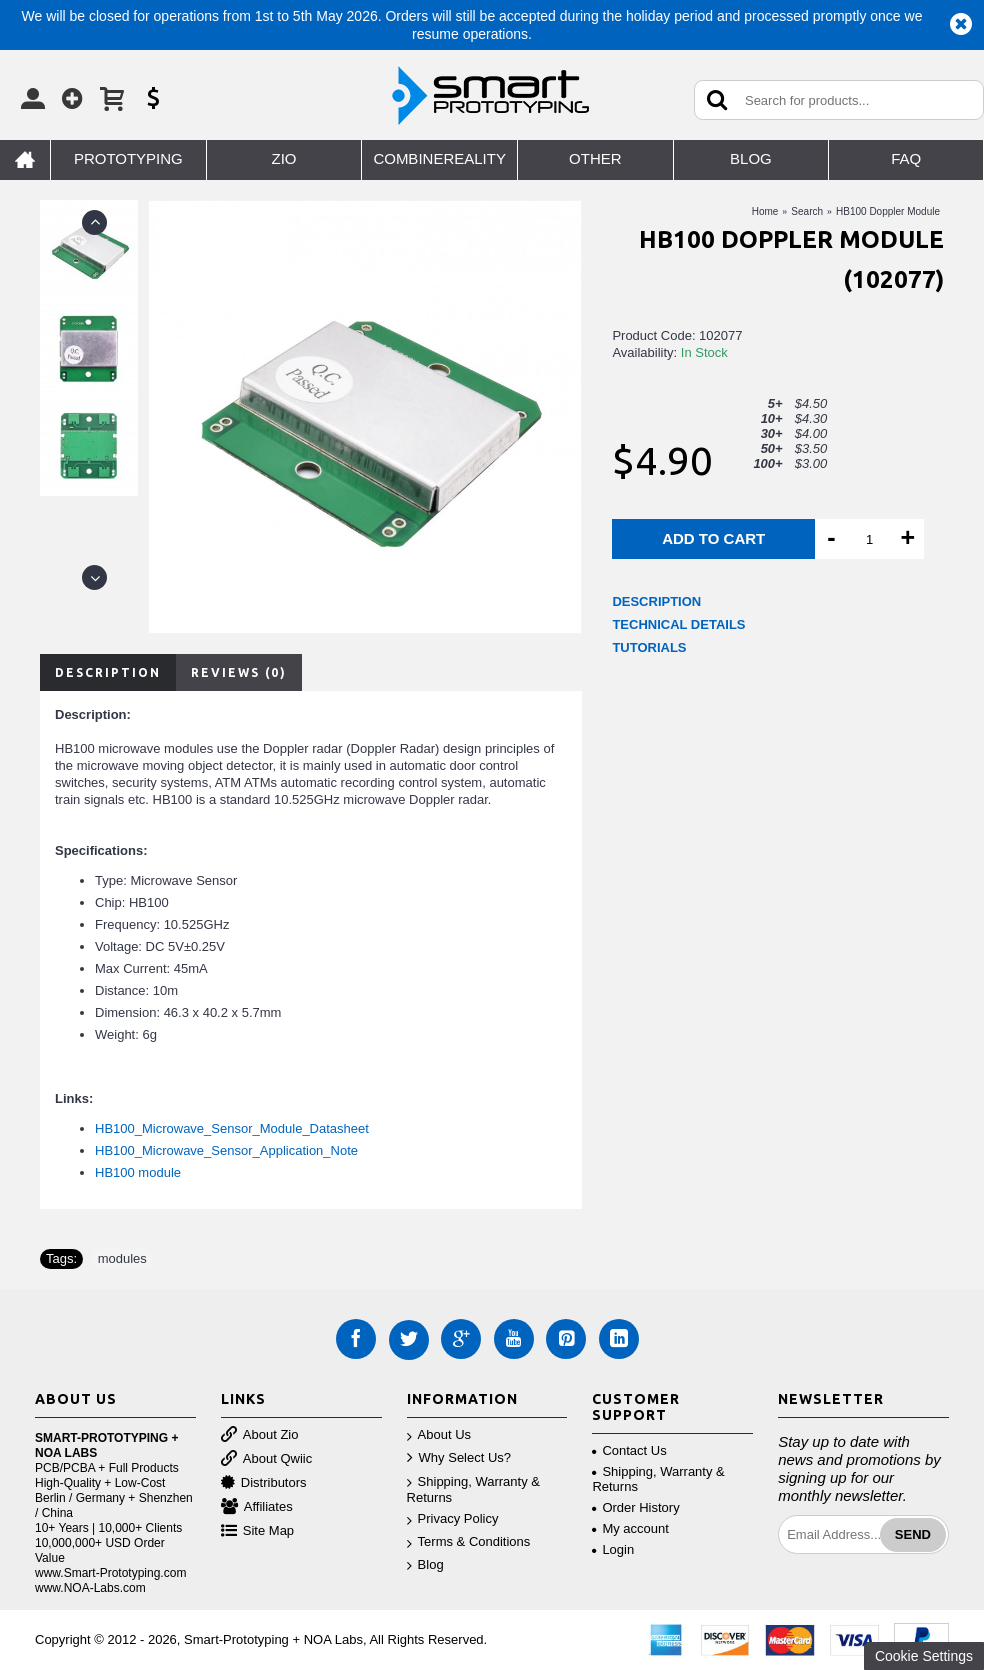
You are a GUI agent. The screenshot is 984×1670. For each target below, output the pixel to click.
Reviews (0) (239, 672)
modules (122, 1258)
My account (630, 1528)
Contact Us (629, 1450)
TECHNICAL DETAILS (678, 624)
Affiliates (257, 1507)
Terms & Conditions (469, 1542)
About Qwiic (266, 1459)
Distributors (264, 1483)
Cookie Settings (924, 1656)
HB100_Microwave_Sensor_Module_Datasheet (232, 1128)
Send (913, 1534)
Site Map (257, 1531)
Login (613, 1549)
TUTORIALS (649, 647)
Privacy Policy (453, 1519)
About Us (439, 1435)
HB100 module (138, 1172)
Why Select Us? (459, 1458)
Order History (635, 1507)
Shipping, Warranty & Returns (473, 1490)
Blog (425, 1565)
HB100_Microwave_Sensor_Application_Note (226, 1150)
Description (108, 672)
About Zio (260, 1435)
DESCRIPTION (656, 601)
